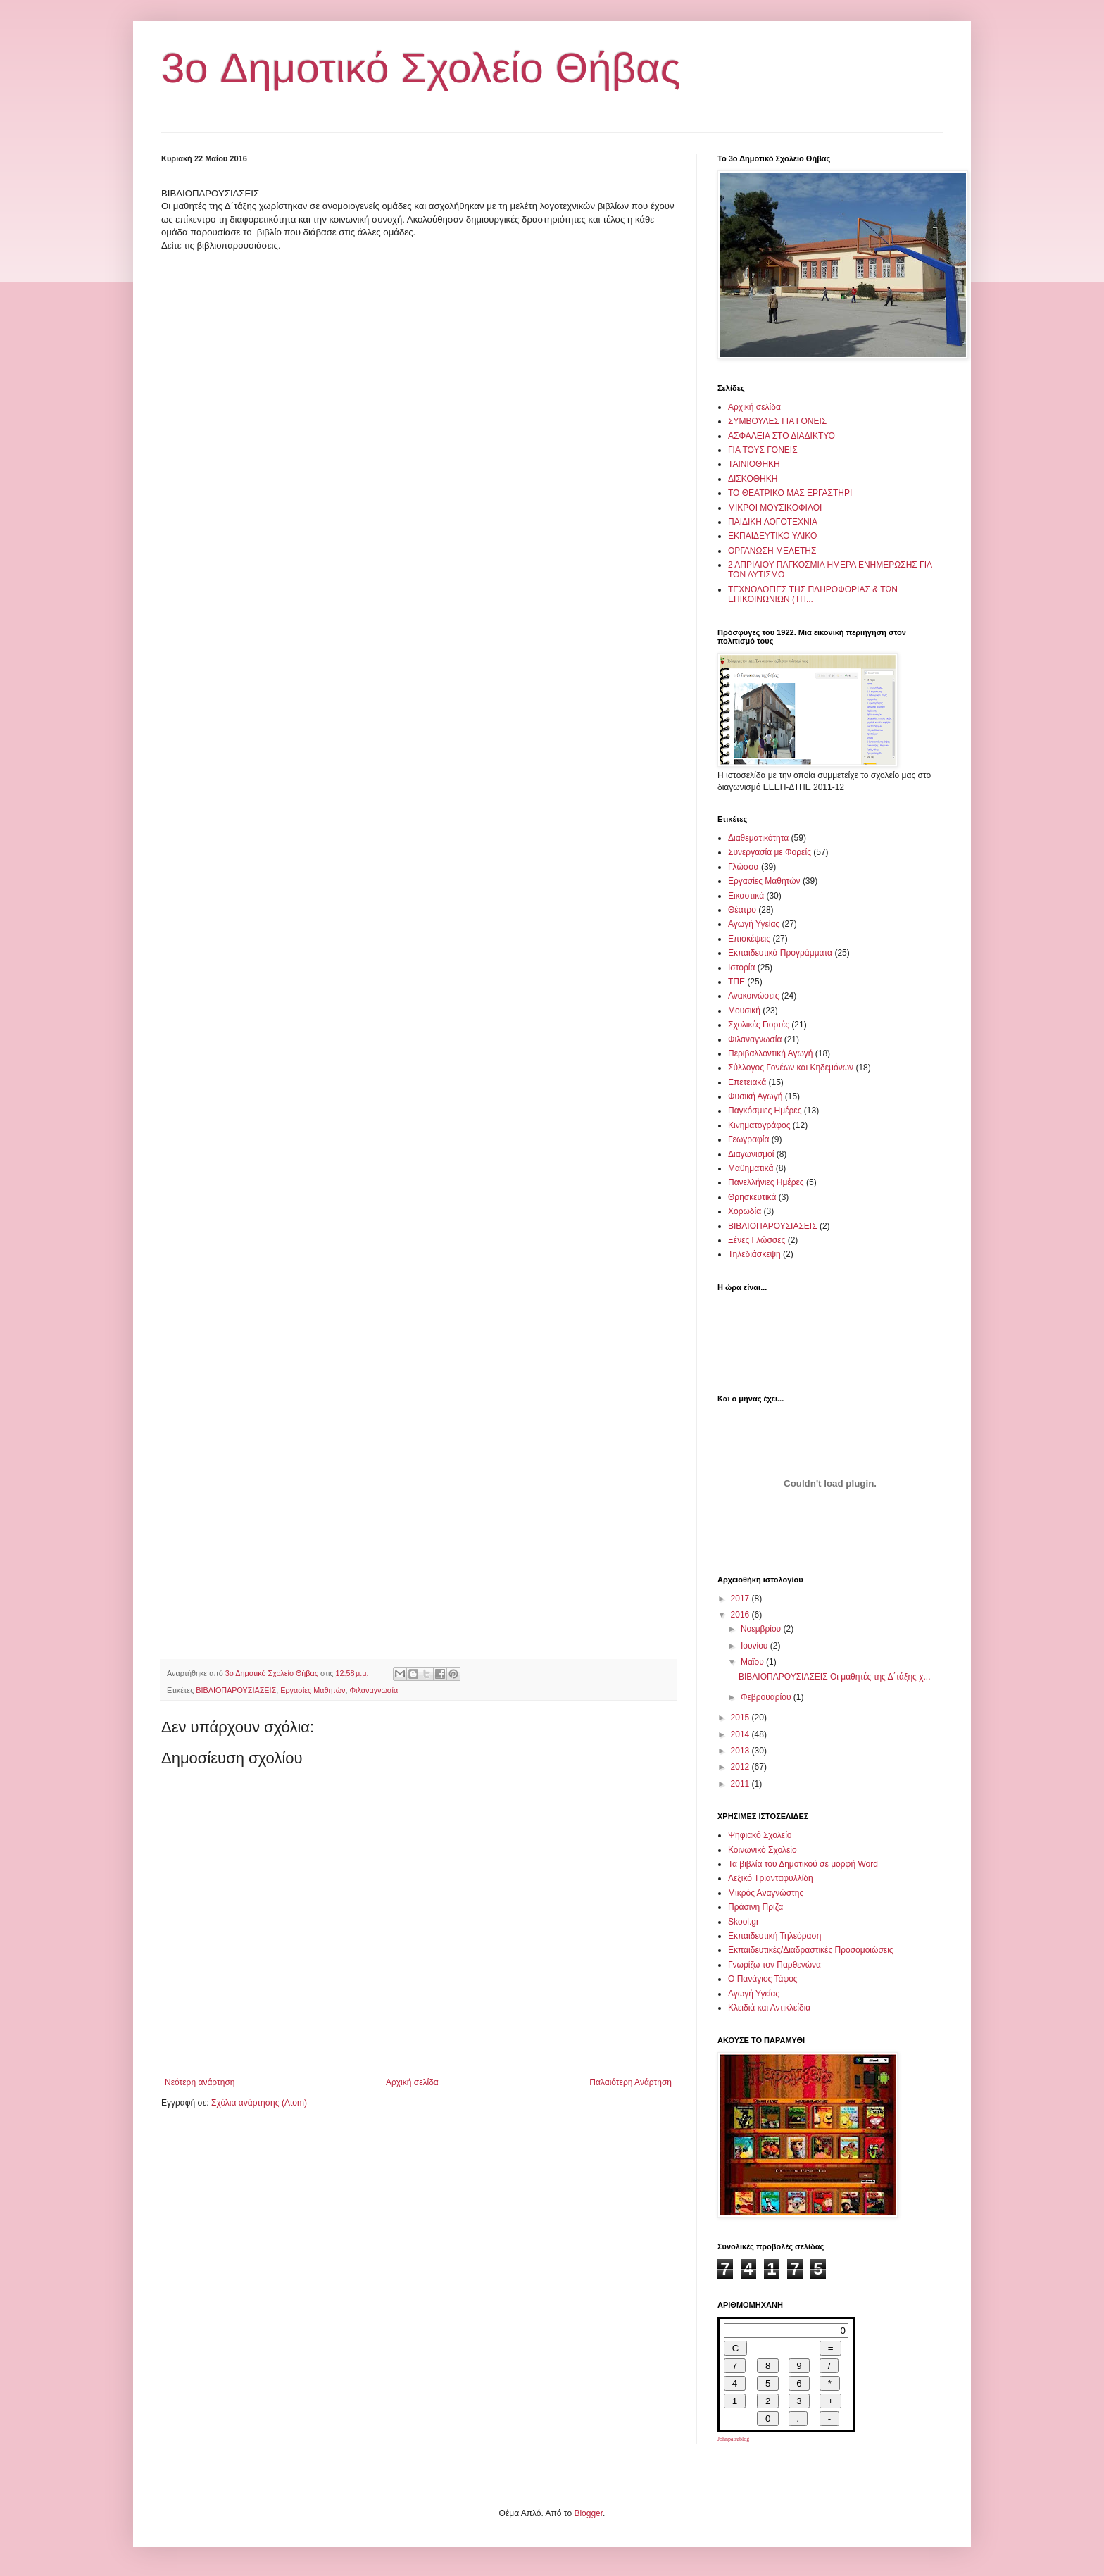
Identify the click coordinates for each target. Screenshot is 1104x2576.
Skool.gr (743, 1922)
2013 (741, 1751)
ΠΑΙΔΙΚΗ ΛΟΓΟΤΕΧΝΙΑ (772, 522)
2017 (741, 1598)
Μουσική (744, 1010)
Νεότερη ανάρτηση (199, 2082)
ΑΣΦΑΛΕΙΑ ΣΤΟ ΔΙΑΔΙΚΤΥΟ (781, 436)
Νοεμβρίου (762, 1629)
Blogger (588, 2513)
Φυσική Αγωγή (755, 1096)
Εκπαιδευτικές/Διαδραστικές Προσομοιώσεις (810, 1950)
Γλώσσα (743, 867)
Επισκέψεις (749, 939)
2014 (741, 1734)
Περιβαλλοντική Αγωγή (770, 1053)
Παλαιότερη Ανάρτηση (630, 2082)
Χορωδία (744, 1211)
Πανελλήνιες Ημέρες (766, 1182)
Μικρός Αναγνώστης (765, 1893)
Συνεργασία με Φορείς (769, 852)
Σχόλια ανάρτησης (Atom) (259, 2103)
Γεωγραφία (748, 1139)
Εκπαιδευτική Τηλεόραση (775, 1936)
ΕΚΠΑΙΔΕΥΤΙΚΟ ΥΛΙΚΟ (772, 536)
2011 (741, 1784)
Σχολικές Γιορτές (758, 1025)
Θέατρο (742, 910)
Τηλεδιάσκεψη (754, 1254)
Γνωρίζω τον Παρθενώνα (774, 1965)
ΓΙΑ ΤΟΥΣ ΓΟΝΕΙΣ (763, 450)
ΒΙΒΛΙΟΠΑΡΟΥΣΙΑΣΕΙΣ (236, 1690)
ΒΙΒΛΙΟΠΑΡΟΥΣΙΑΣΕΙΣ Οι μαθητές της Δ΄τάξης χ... (835, 1677)
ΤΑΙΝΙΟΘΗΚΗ (754, 464)
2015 (741, 1717)
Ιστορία (741, 968)
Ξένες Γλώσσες (756, 1240)
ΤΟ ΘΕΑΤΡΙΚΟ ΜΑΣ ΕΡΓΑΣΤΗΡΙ (790, 493)
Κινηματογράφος (759, 1125)
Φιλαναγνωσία (374, 1690)
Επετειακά (747, 1082)
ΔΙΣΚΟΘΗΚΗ (752, 479)
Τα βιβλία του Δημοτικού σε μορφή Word (803, 1864)
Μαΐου (753, 1662)
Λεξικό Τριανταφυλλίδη (770, 1878)
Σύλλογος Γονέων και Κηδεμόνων (790, 1068)
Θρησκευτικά (752, 1197)
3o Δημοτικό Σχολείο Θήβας (421, 68)
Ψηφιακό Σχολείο (759, 1835)
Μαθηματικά (750, 1168)
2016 (741, 1615)
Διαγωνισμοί (751, 1154)
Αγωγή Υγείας (753, 924)
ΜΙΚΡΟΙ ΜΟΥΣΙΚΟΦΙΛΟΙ (775, 508)
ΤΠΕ (736, 982)
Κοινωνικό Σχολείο (762, 1850)
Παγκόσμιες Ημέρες (764, 1110)
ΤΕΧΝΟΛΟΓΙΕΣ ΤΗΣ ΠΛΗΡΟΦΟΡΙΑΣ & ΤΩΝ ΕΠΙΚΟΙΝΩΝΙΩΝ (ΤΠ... (813, 594)
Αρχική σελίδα (412, 2082)
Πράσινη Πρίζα (755, 1907)
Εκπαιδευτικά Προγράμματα (780, 953)
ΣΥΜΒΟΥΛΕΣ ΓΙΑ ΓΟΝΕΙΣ (777, 421)
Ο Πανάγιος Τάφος (763, 1979)
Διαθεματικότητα (758, 838)
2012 (741, 1767)
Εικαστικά (746, 896)
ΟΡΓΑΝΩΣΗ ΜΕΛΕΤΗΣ (772, 551)
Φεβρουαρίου (767, 1697)
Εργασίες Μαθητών (312, 1690)
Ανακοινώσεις (753, 996)
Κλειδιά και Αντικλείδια (769, 2008)
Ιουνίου (755, 1646)
